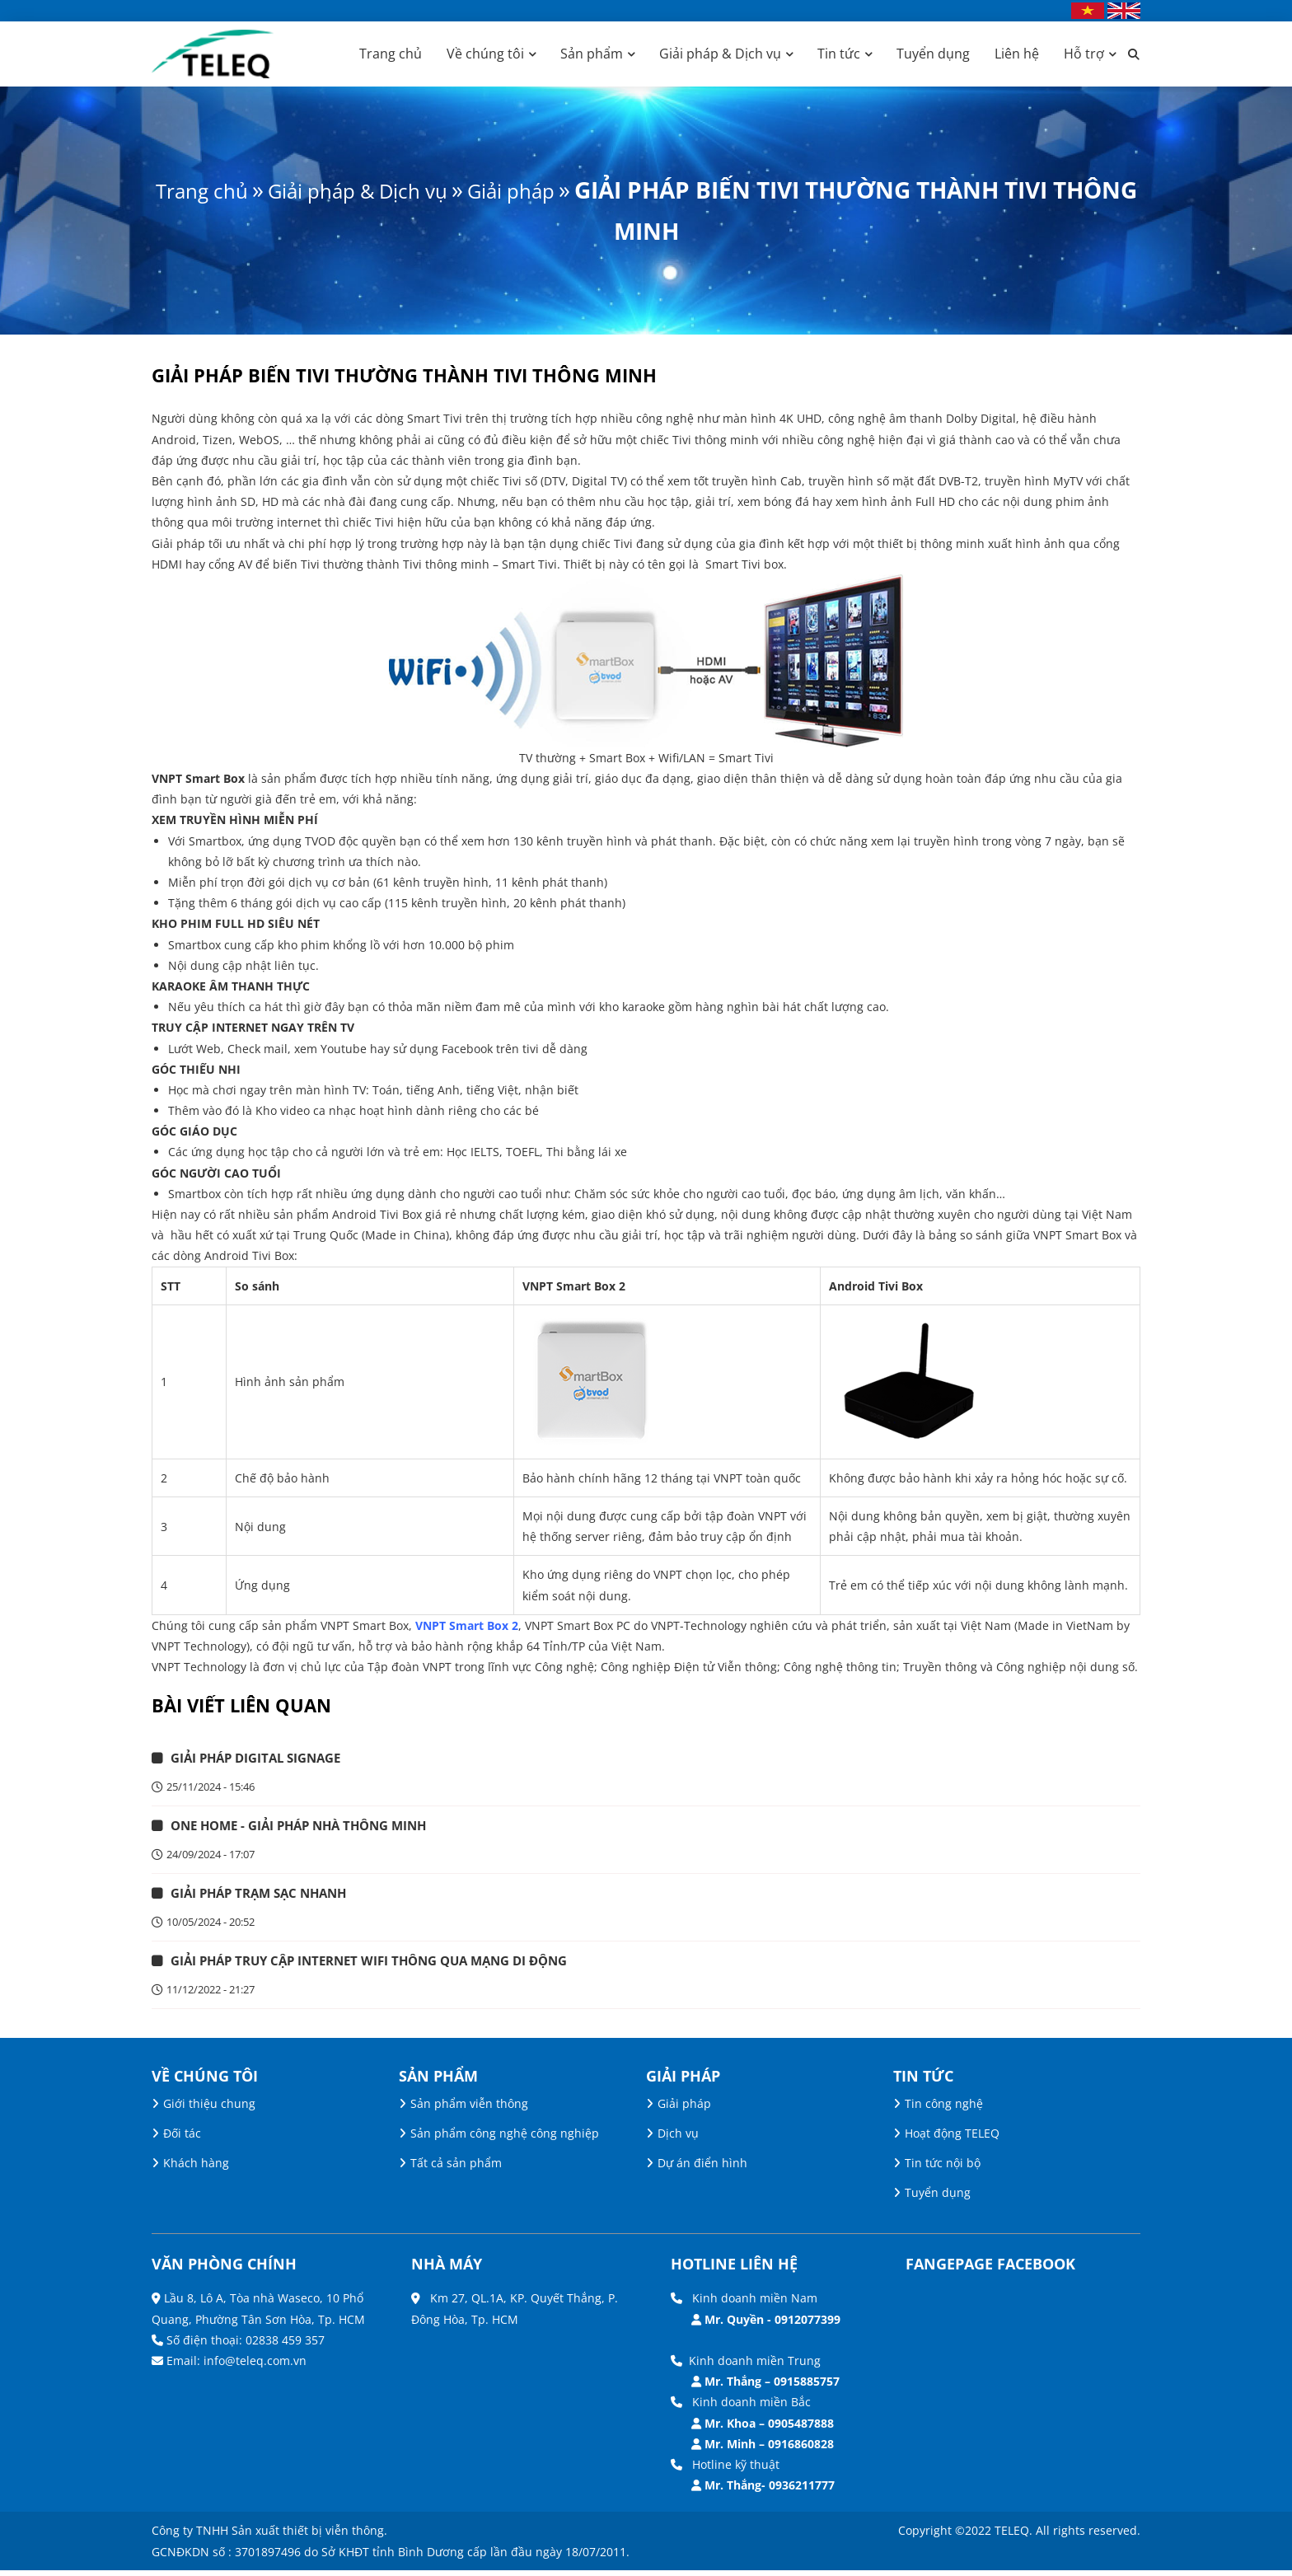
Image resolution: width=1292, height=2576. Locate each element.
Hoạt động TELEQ (952, 2139)
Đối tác (182, 2139)
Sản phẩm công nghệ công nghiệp (504, 2139)
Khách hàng (196, 2168)
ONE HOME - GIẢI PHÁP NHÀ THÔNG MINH (308, 1828)
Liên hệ (1017, 53)
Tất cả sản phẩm (456, 2168)
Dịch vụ (678, 2139)
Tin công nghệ (944, 2109)
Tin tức (838, 53)
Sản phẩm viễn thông (469, 2109)
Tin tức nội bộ (943, 2168)
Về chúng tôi (485, 53)
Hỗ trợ (1084, 53)
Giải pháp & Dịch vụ (720, 53)
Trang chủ (390, 53)
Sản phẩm (591, 53)
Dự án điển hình (702, 2168)
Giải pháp (577, 189)
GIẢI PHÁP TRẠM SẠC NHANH (265, 1896)
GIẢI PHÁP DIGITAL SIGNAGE (262, 1758)
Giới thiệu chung (209, 2109)
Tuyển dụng (933, 53)
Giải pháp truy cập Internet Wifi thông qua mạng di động (383, 1965)
